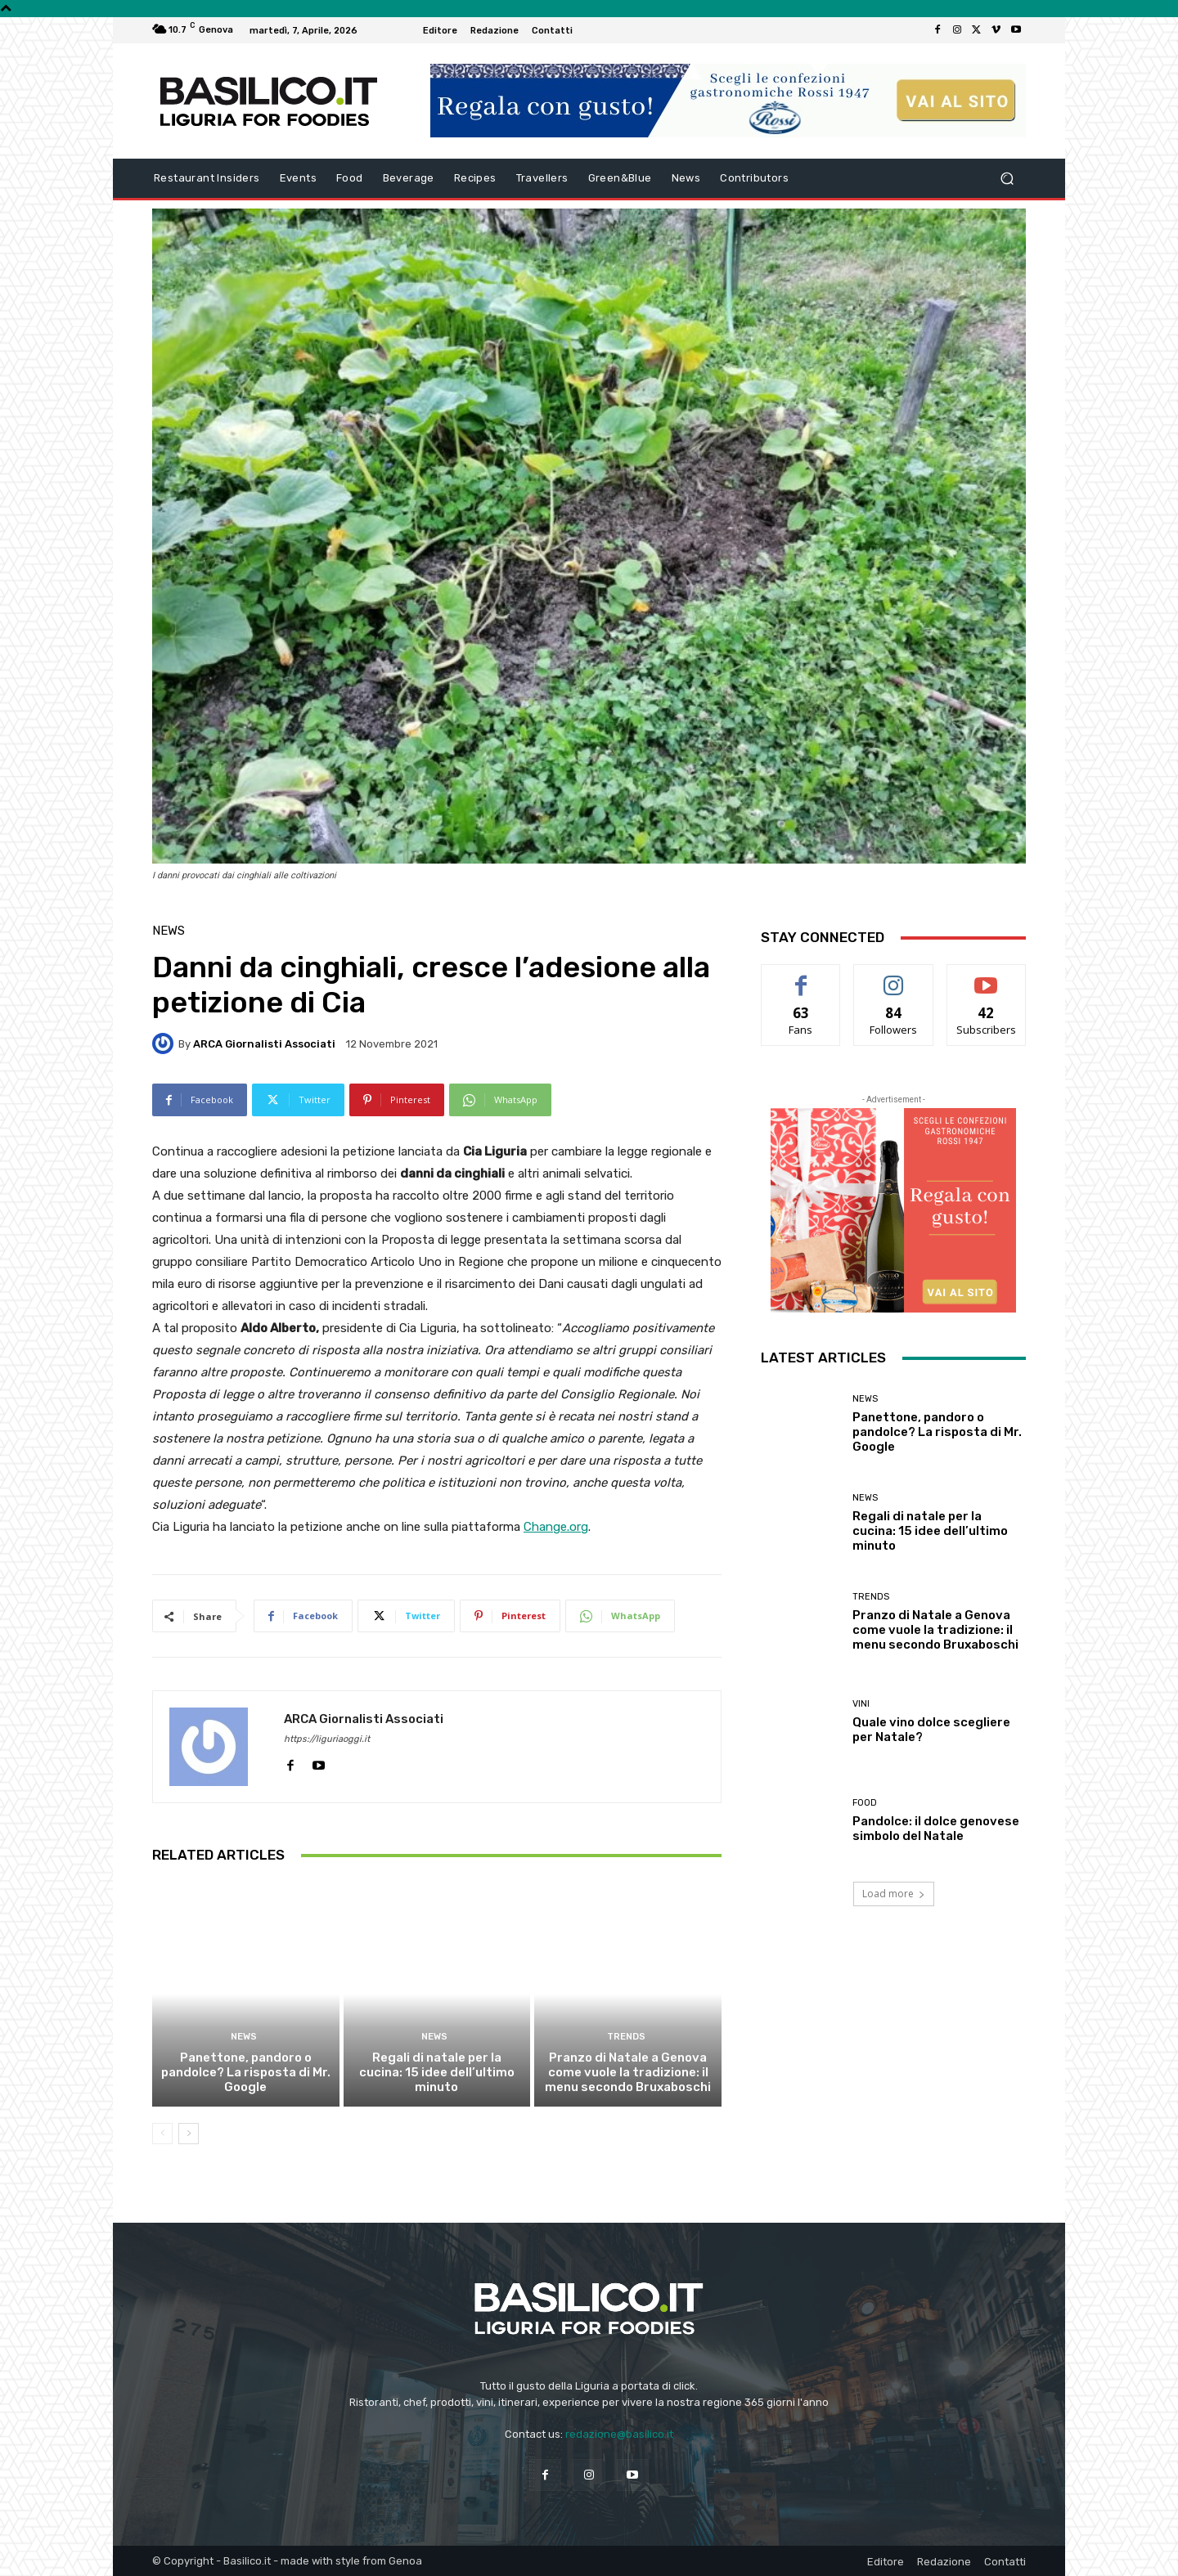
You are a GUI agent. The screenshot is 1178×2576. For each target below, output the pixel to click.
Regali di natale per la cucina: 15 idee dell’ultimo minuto (437, 2072)
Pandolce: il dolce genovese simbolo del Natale (935, 1828)
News (168, 931)
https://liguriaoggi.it (327, 1739)
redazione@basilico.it (619, 2434)
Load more (893, 1894)
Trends (626, 2037)
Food (864, 1802)
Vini (861, 1703)
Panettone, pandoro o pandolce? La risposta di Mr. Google (245, 2072)
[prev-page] (162, 2133)
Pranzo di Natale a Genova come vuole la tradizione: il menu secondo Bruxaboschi (628, 2072)
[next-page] (188, 2133)
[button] (1006, 178)
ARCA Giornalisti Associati (264, 1044)
